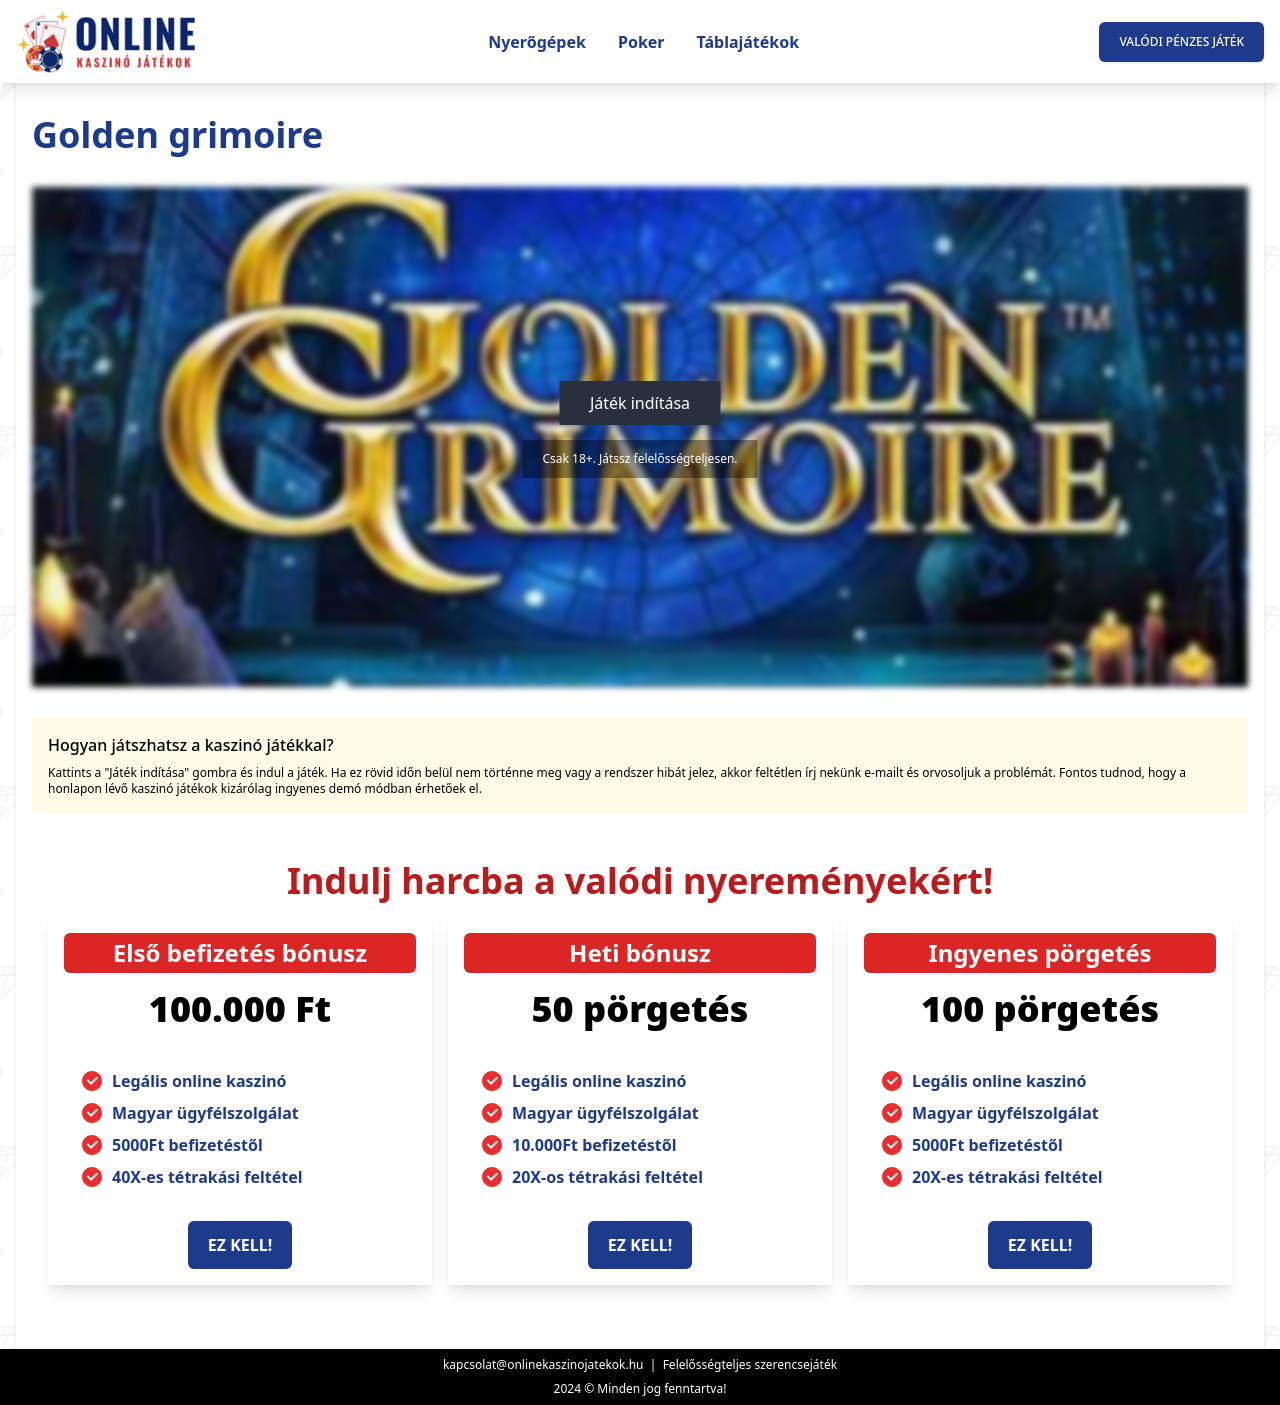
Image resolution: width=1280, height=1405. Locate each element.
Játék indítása (640, 403)
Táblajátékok (748, 42)
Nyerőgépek (537, 42)
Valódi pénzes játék (1181, 41)
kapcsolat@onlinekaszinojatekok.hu (543, 1364)
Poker (641, 42)
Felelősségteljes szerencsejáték (750, 1364)
